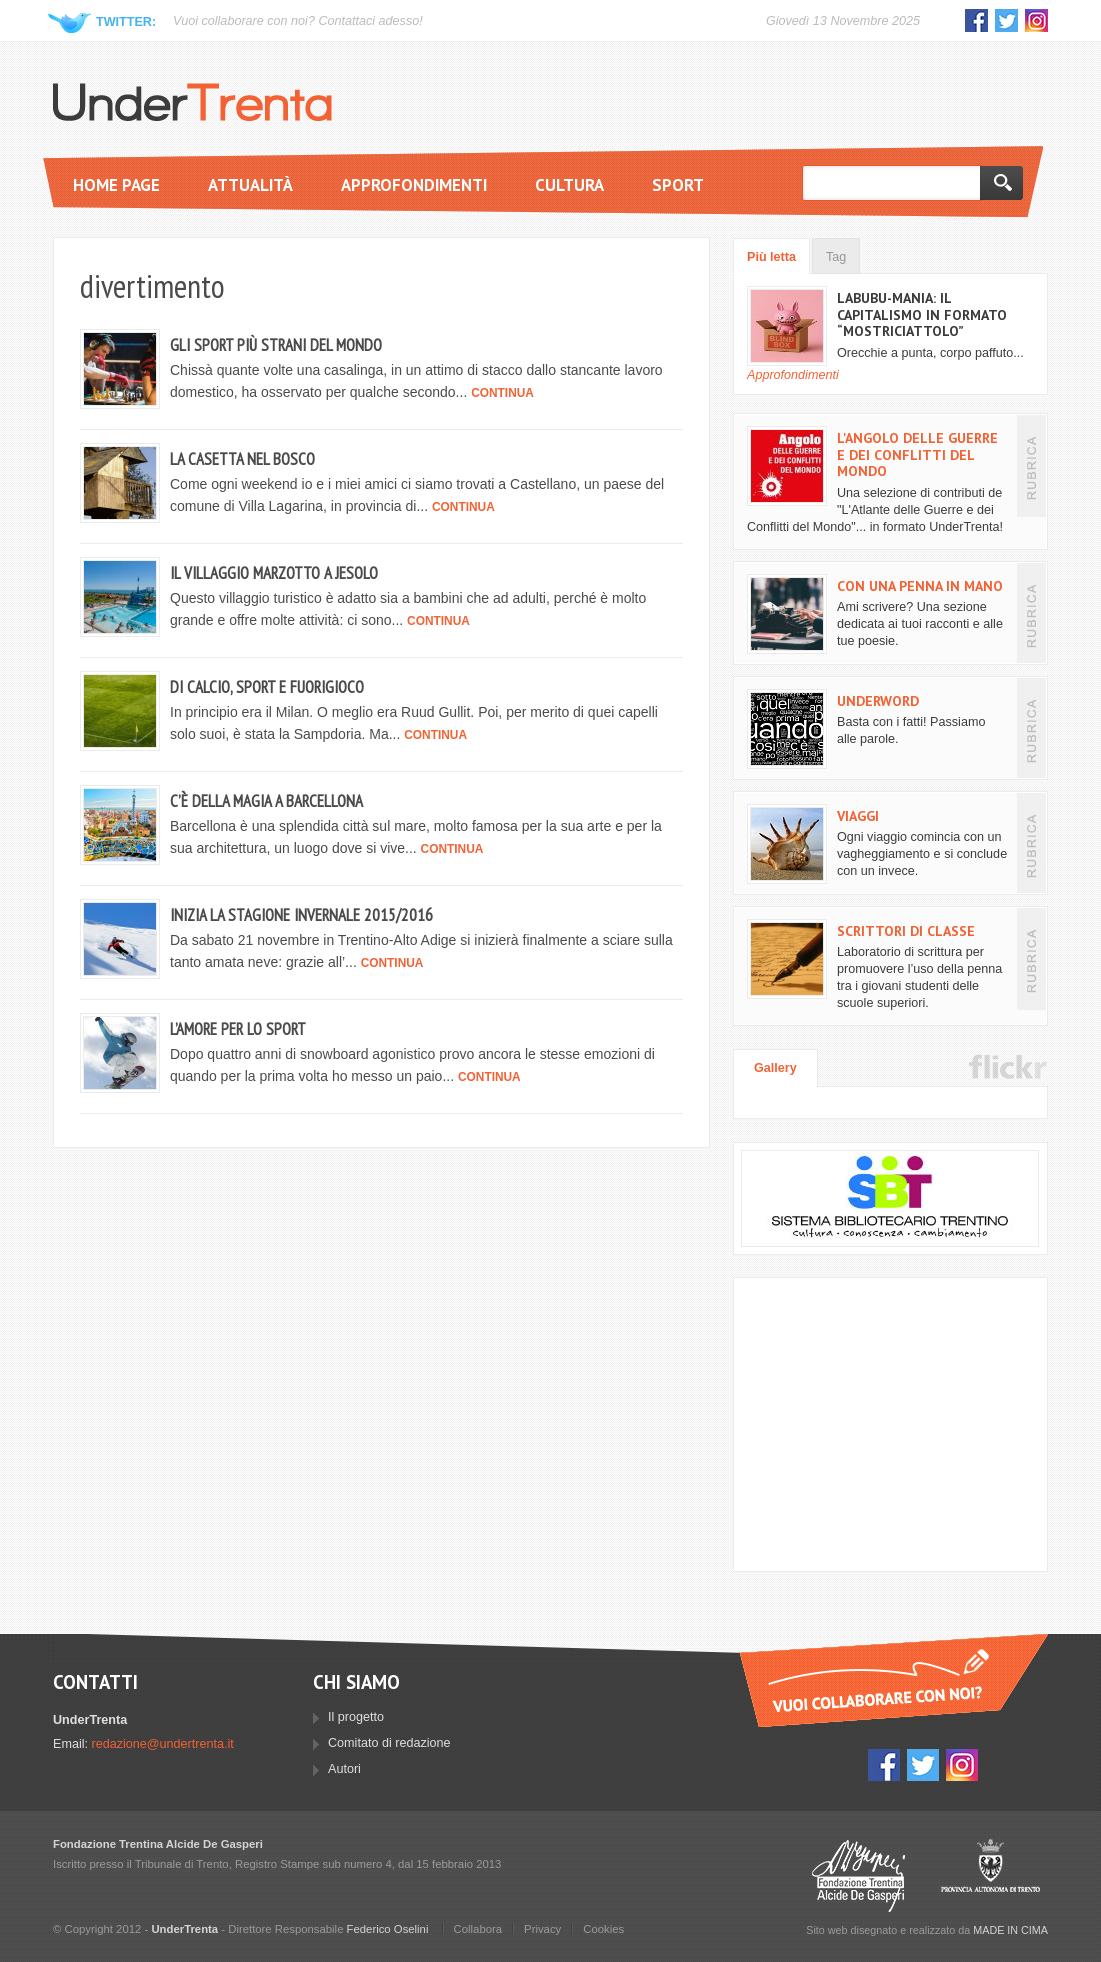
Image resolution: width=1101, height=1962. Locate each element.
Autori (344, 1769)
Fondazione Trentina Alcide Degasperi (858, 1875)
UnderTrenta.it (192, 102)
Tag (836, 257)
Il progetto (356, 1717)
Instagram (1036, 20)
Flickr (1008, 1067)
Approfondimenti (414, 185)
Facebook (976, 20)
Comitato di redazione (389, 1743)
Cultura (569, 185)
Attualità (250, 185)
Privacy (542, 1929)
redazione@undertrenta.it (163, 1744)
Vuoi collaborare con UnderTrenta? (894, 1680)
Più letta (771, 257)
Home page (116, 185)
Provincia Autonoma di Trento (990, 1875)
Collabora (478, 1929)
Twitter (1006, 20)
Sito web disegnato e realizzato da (927, 1930)
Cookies (603, 1929)
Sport (678, 185)
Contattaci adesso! (370, 21)
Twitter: (126, 22)
